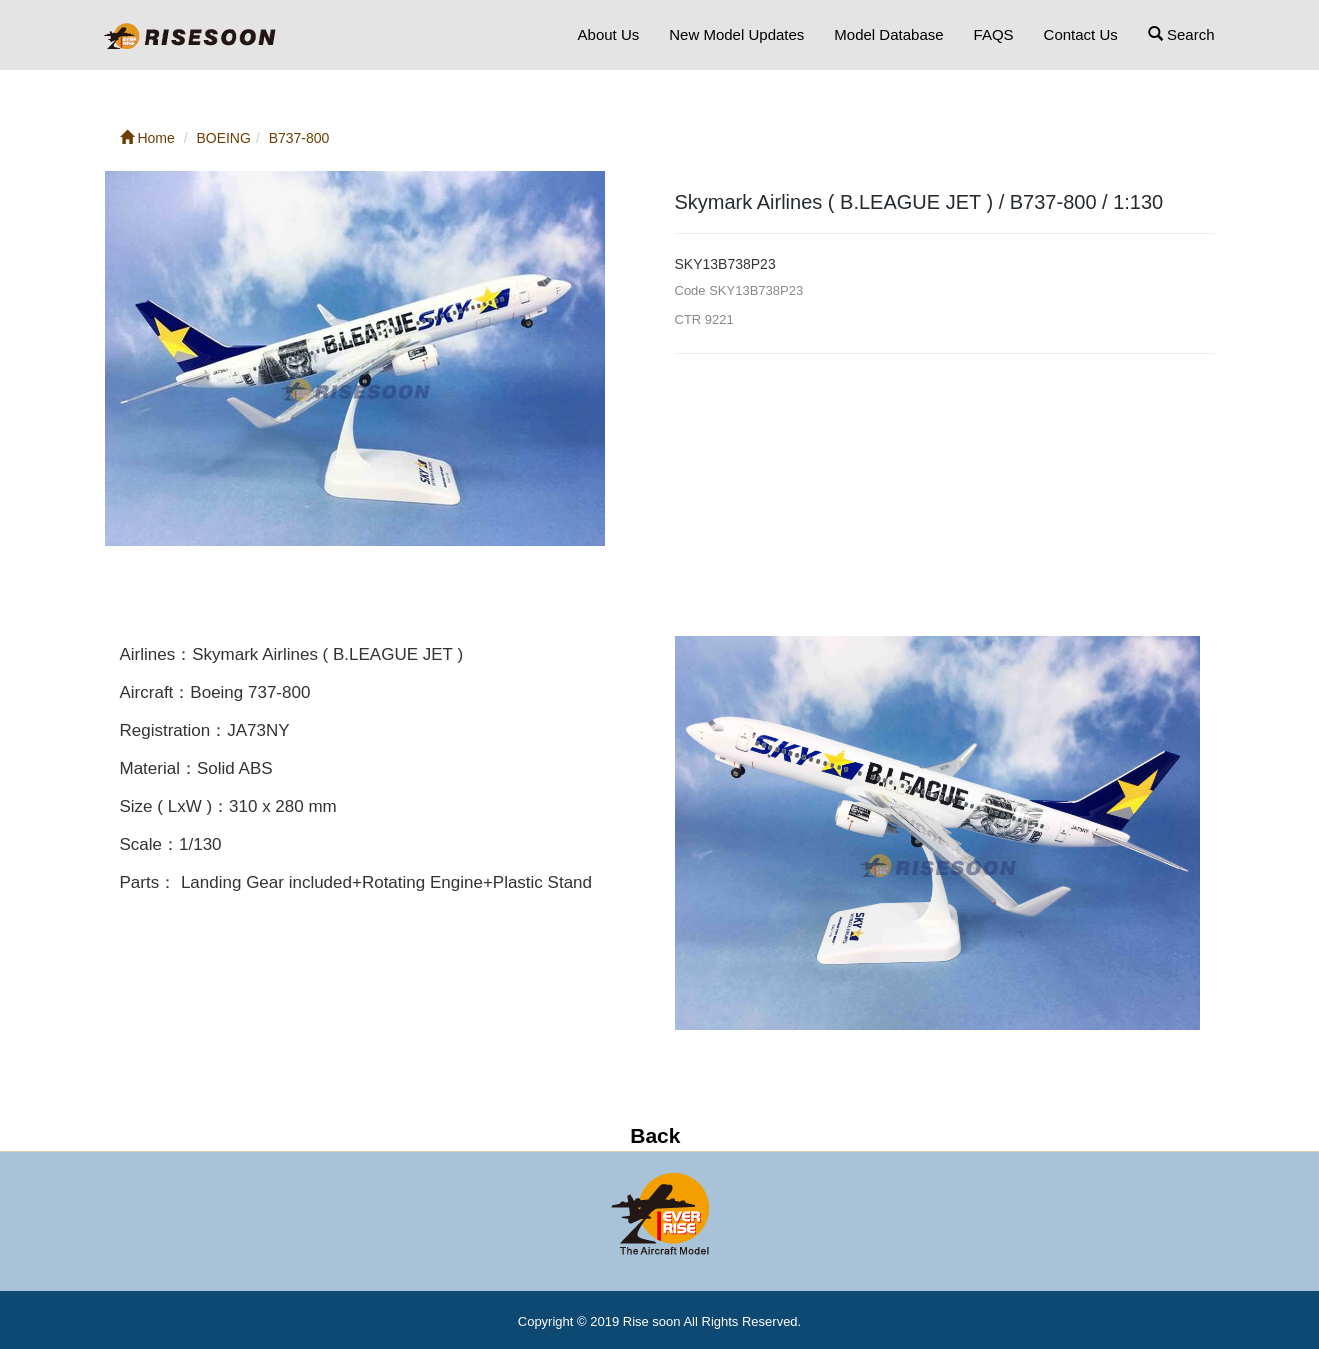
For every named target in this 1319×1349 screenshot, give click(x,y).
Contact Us (1081, 34)
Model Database (888, 34)
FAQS (994, 34)
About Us (609, 34)
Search (1181, 34)
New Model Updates (736, 34)
